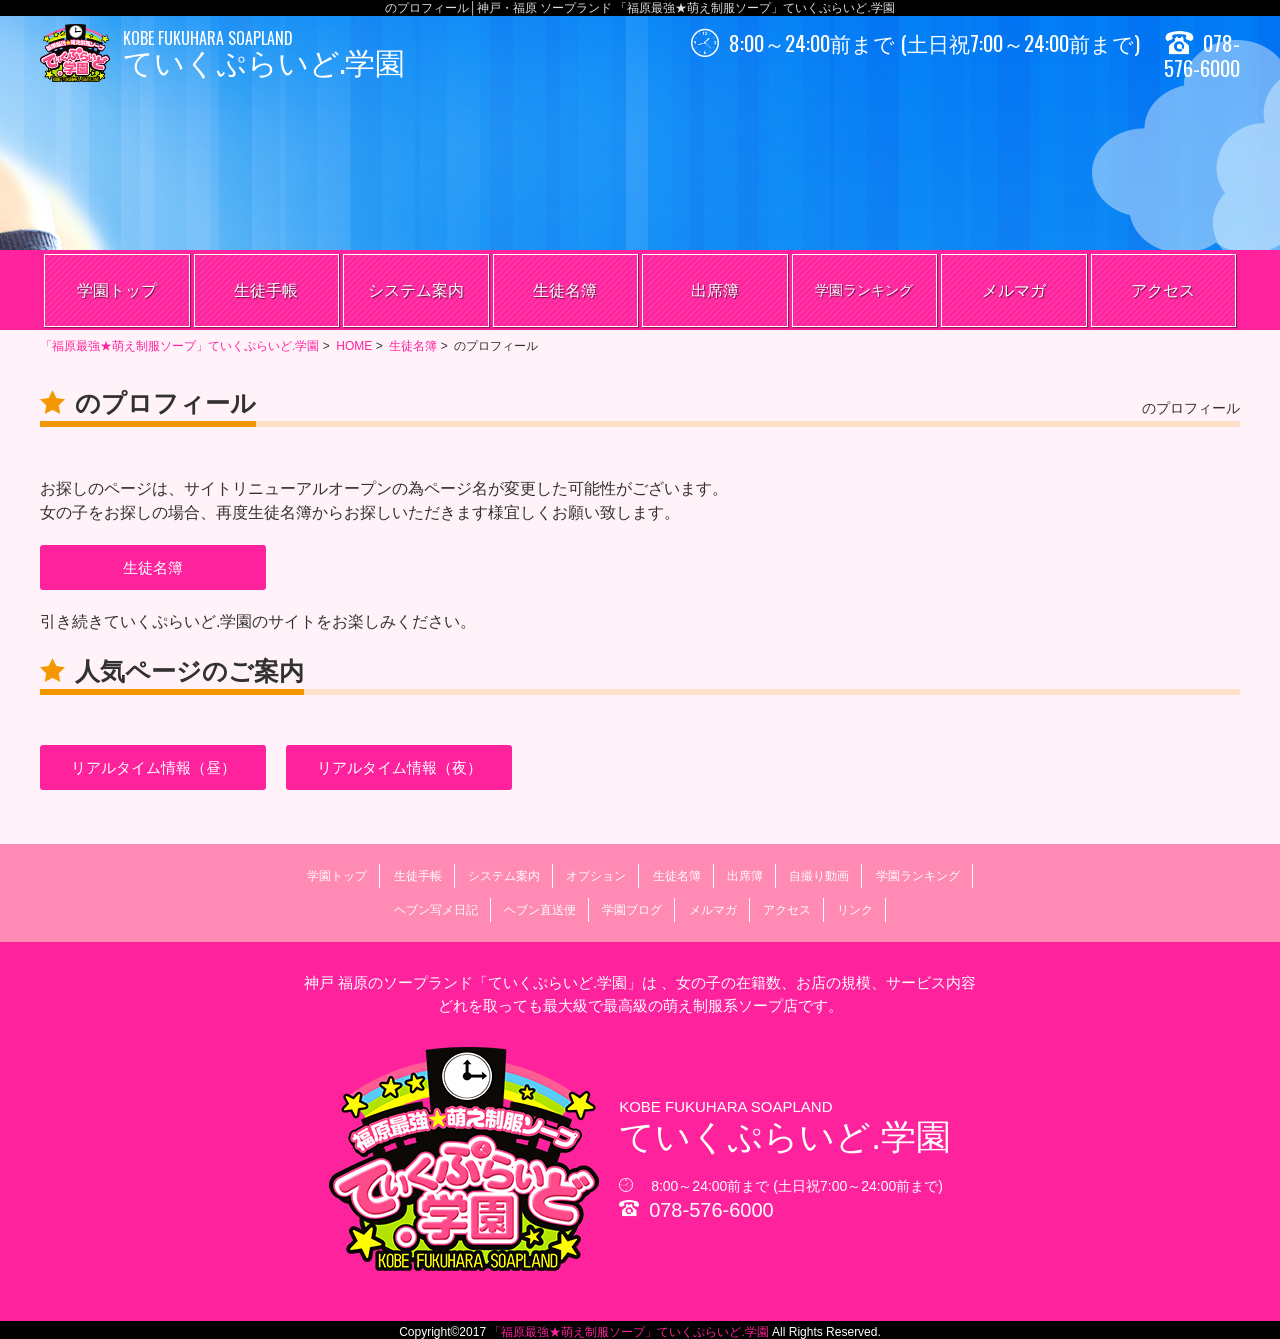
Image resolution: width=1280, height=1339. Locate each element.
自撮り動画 (819, 876)
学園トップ (117, 290)
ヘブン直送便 (540, 910)
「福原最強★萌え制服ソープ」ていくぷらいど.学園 (629, 1332)
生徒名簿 (565, 290)
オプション (596, 876)
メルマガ (1014, 290)
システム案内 (416, 290)
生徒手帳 (266, 290)
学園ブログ (632, 910)
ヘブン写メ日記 (436, 910)
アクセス (1163, 290)
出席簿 (715, 290)
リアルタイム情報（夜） (399, 767)
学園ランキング (864, 290)
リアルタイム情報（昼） (153, 767)
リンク (855, 910)
